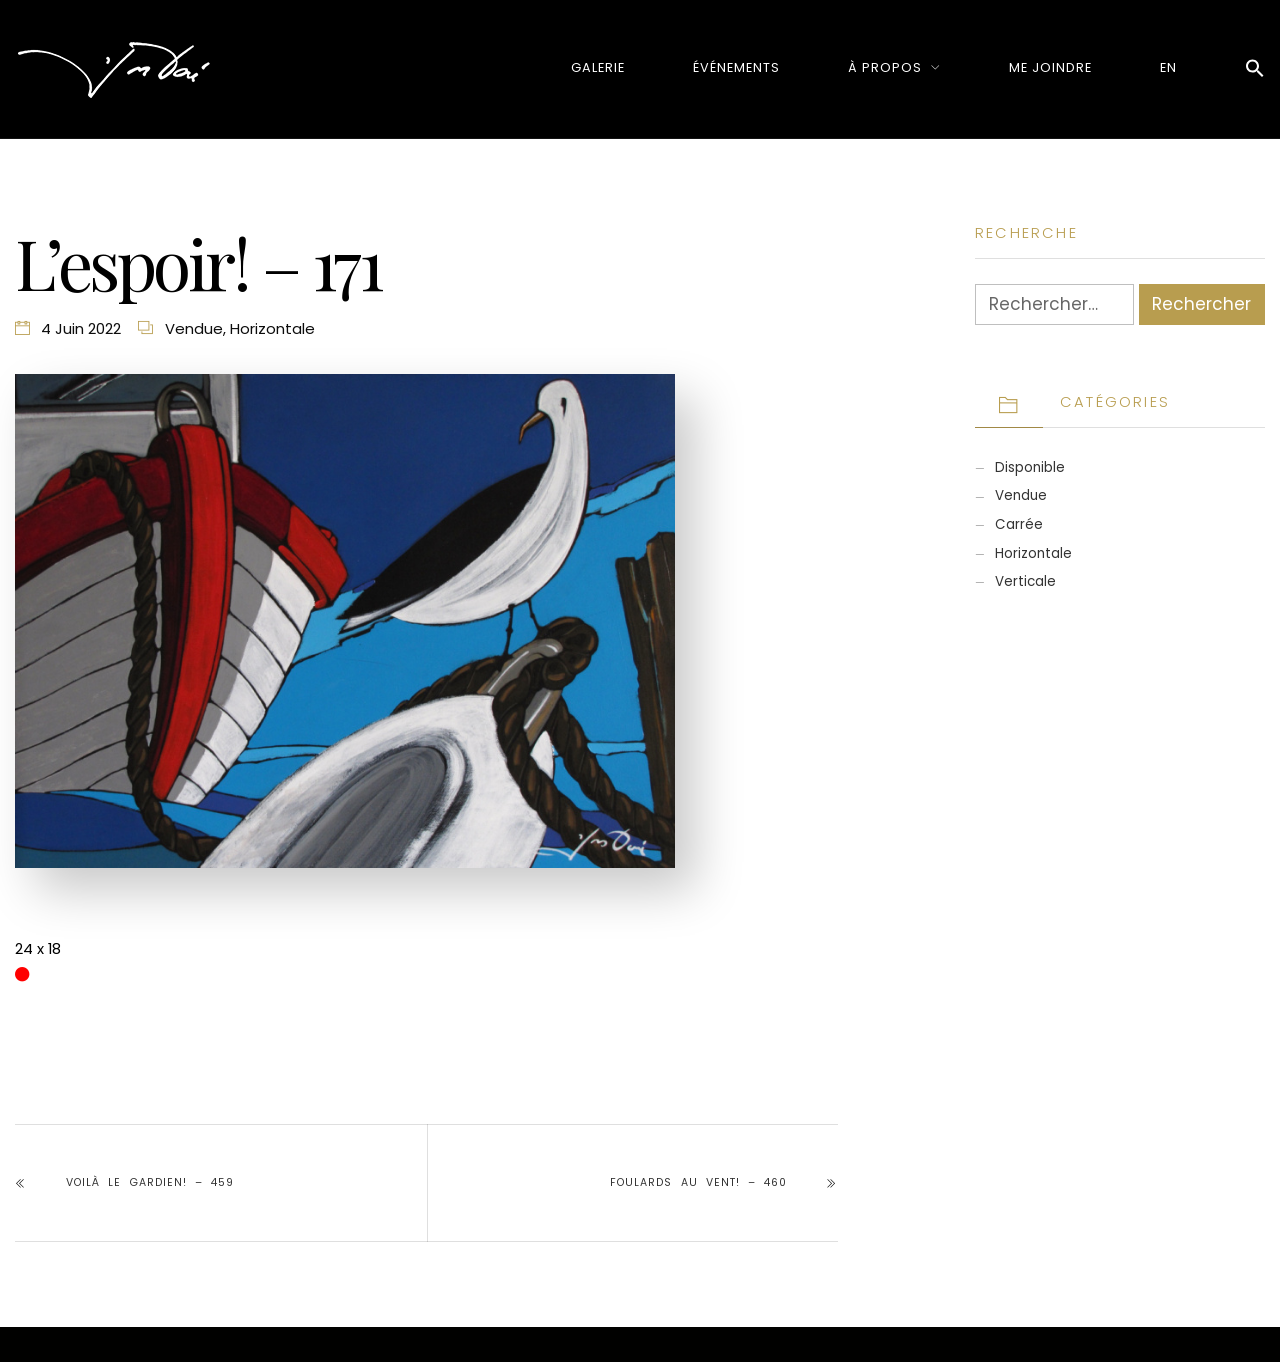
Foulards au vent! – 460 (698, 1182)
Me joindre (1050, 67)
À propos (885, 67)
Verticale (1025, 581)
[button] (1255, 69)
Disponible (1030, 467)
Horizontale (272, 328)
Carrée (1019, 524)
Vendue (194, 328)
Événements (736, 67)
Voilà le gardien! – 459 (150, 1182)
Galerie (598, 67)
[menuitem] (1168, 68)
